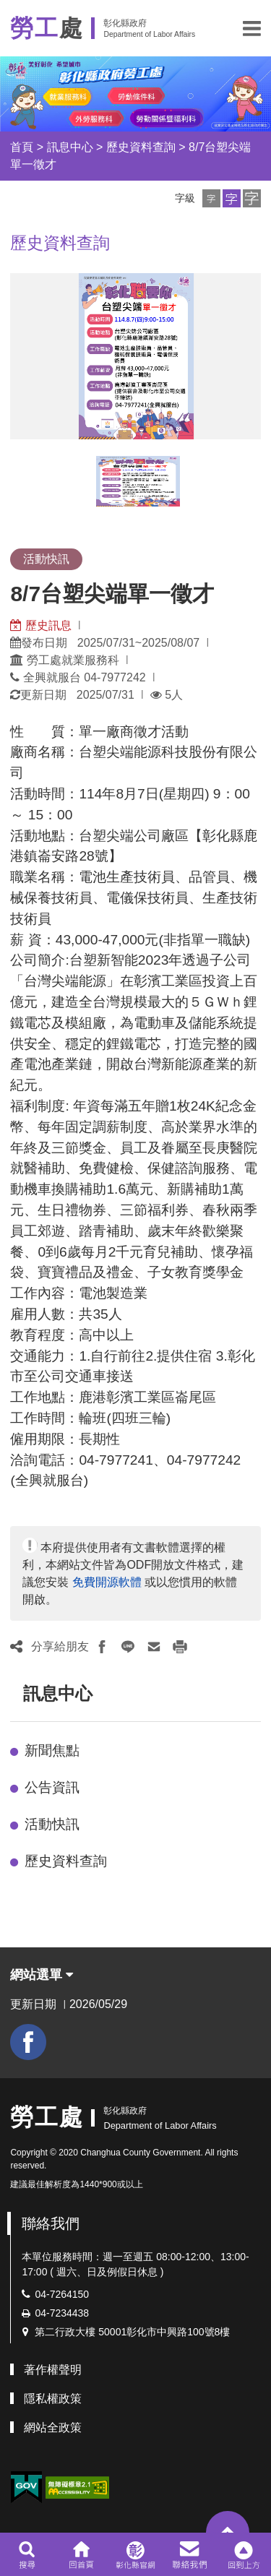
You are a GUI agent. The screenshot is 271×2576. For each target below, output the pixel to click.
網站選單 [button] (41, 1975)
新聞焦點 (52, 1750)
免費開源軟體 (107, 1582)
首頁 (21, 147)
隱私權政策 (53, 2398)
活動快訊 (52, 1824)
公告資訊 (52, 1787)
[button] (252, 28)
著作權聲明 (53, 2370)
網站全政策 (53, 2427)
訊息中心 (70, 147)
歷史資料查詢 (141, 147)
